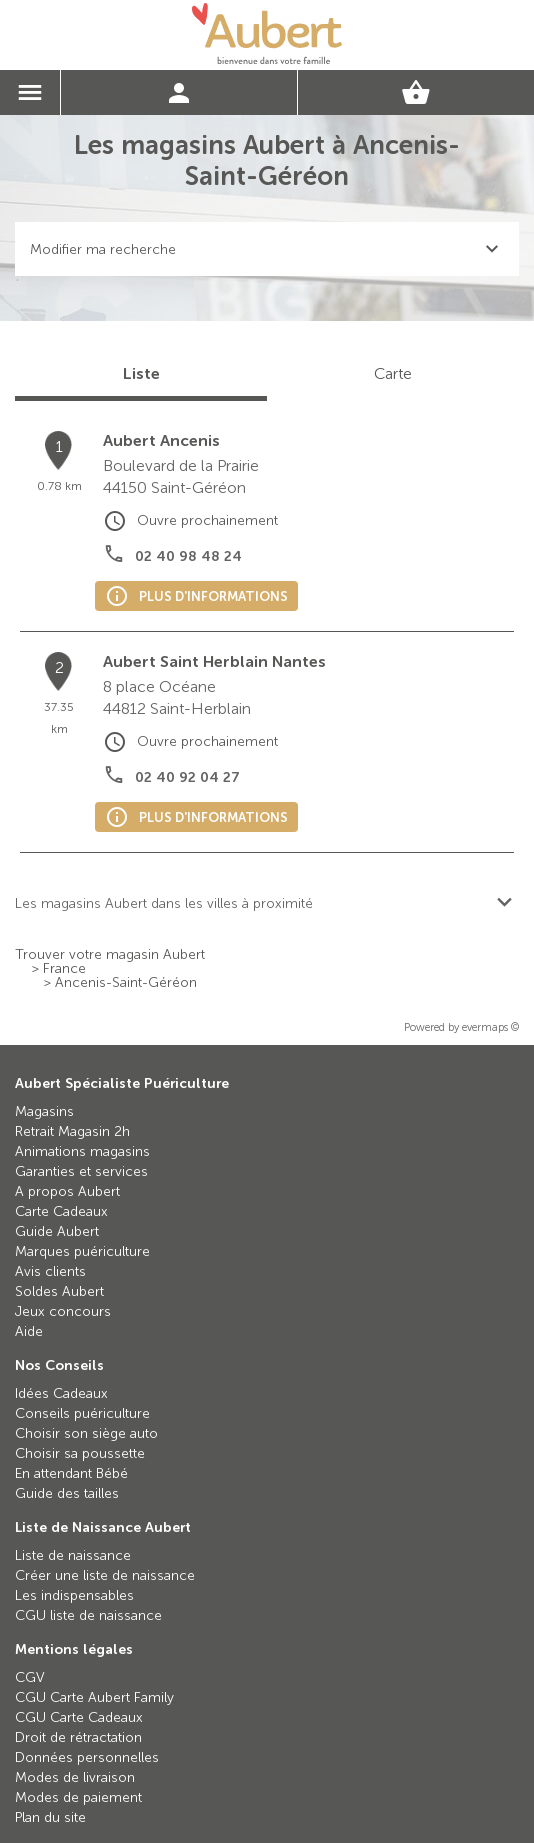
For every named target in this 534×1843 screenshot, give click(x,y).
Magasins (44, 1111)
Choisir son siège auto (86, 1433)
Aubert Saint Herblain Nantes (214, 661)
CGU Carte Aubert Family (94, 1697)
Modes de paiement (78, 1797)
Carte (393, 373)
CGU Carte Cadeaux (79, 1717)
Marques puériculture (82, 1251)
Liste (141, 373)
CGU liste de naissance (88, 1615)
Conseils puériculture (82, 1413)
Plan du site (50, 1817)
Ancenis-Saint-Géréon (126, 983)
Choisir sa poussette (80, 1453)
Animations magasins (82, 1151)
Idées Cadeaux (61, 1393)
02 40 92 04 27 (187, 777)
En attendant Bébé (71, 1473)
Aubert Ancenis (161, 440)
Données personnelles (87, 1757)
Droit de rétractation (78, 1737)
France (64, 969)
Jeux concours (63, 1311)
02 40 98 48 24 (188, 556)
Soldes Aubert (59, 1291)
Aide (29, 1331)
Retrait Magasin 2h (72, 1131)
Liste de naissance (73, 1555)
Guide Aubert (57, 1231)
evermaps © (490, 1027)
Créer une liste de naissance (105, 1575)
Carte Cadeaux (61, 1211)
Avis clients (50, 1271)
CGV (30, 1677)
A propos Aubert (67, 1191)
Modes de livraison (75, 1777)
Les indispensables (74, 1595)
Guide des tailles (67, 1493)
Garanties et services (81, 1171)
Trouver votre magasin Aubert (110, 955)
